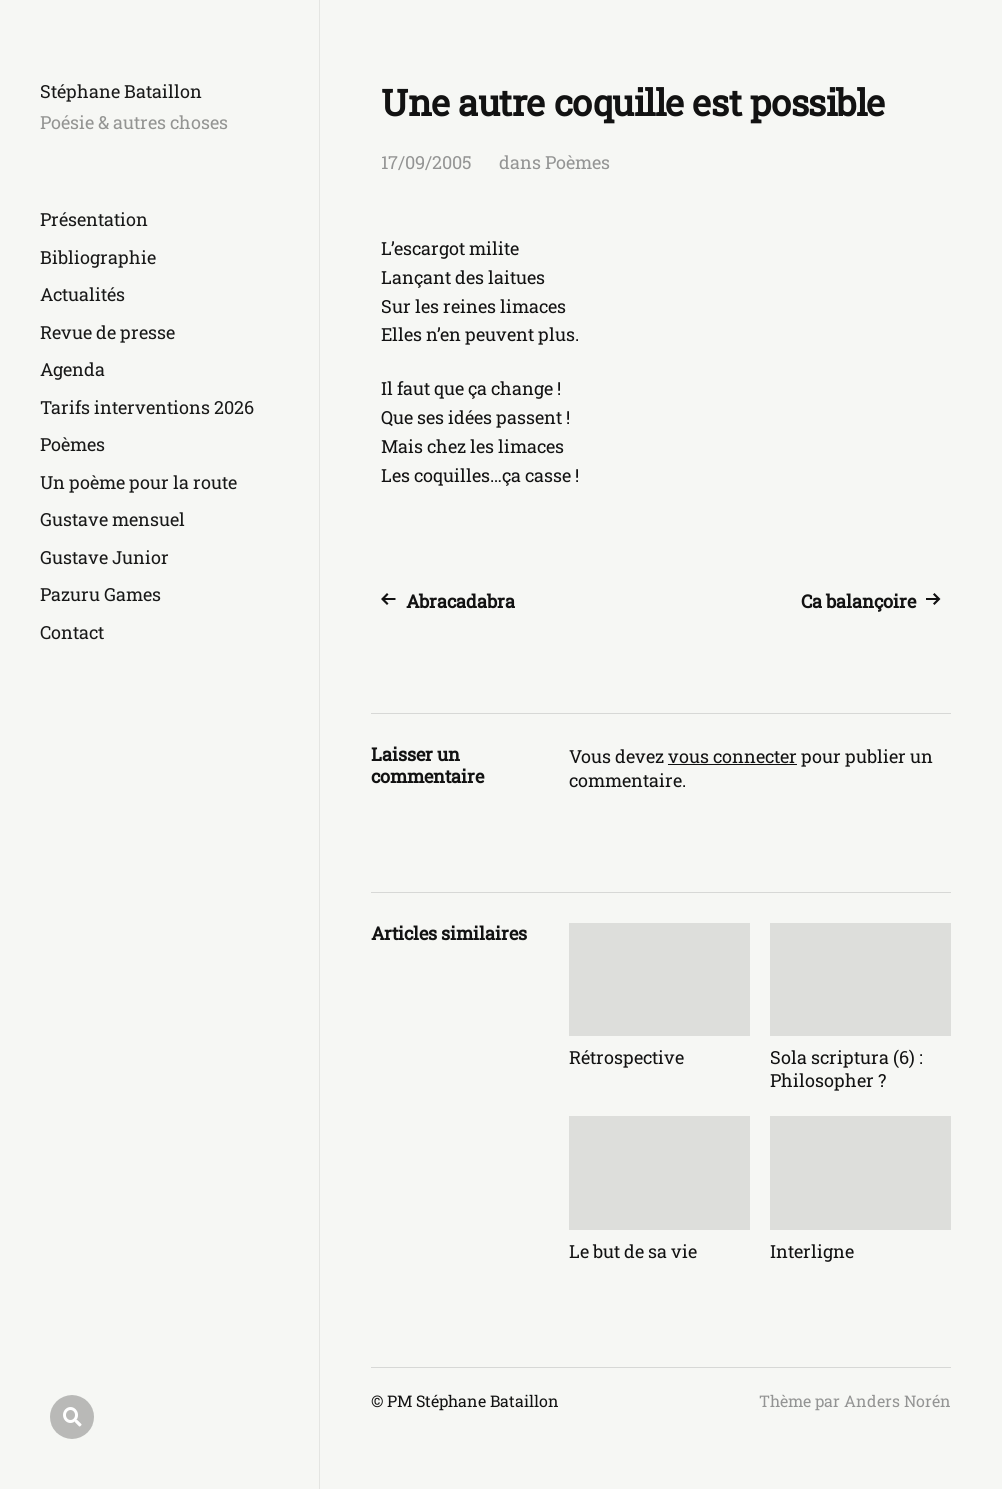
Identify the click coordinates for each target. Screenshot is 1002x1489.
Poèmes (72, 444)
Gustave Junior (104, 557)
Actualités (82, 294)
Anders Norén (897, 1400)
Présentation (94, 219)
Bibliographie (98, 257)
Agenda (72, 369)
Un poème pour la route (138, 482)
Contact (72, 632)
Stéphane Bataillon (121, 91)
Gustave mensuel (112, 519)
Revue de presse (107, 332)
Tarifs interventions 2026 (147, 407)
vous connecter (732, 756)
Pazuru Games (100, 594)
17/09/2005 (426, 162)
